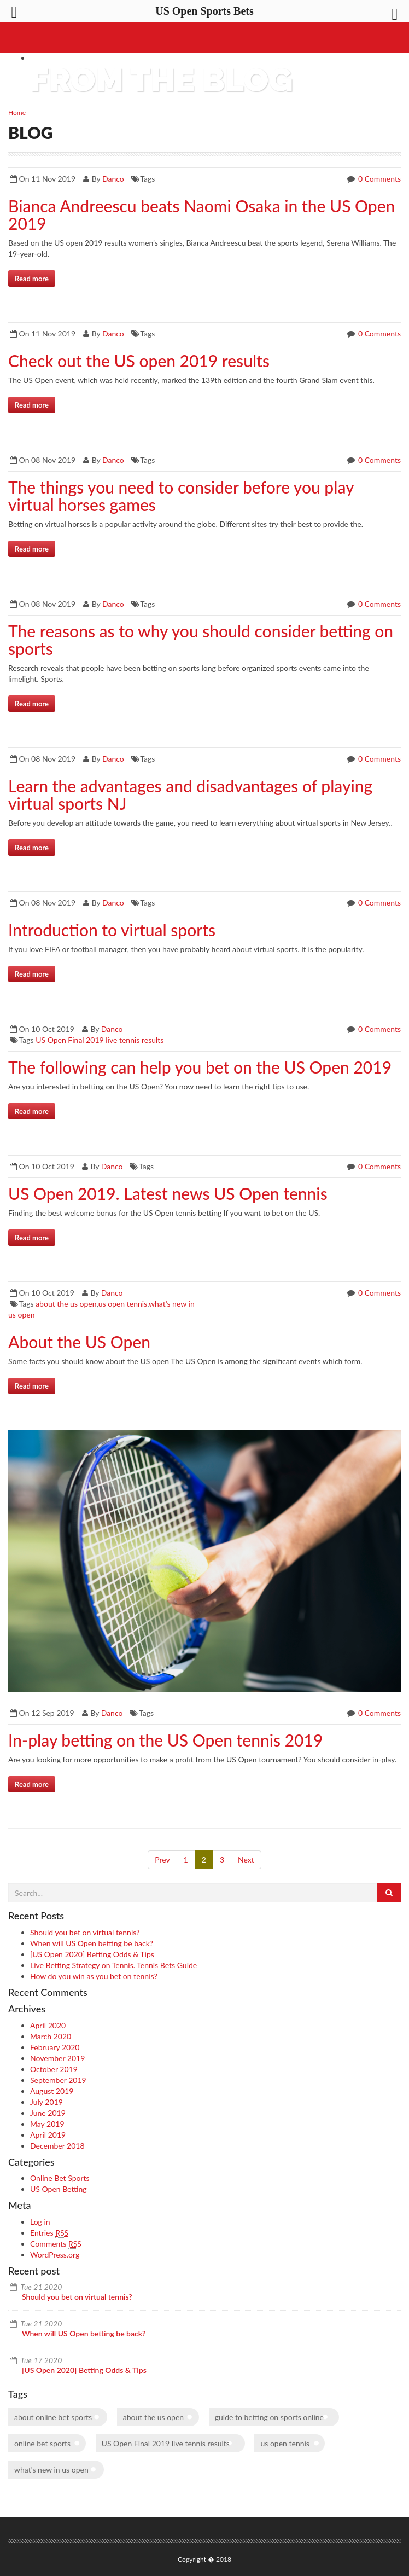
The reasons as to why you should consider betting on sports (200, 639)
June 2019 (48, 2112)
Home (17, 112)
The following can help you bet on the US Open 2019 (200, 1067)
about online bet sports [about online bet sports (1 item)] (53, 2417)
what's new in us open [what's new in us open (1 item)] (51, 2469)
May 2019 (47, 2123)
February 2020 (54, 2047)
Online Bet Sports (60, 2178)
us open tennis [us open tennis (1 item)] (284, 2443)
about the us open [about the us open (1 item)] (153, 2417)
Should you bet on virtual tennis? (84, 1932)
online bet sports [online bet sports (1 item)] (42, 2443)
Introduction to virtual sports (111, 929)
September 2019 (58, 2080)
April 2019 (48, 2134)
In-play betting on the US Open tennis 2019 (165, 1740)
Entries (49, 2233)
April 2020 (48, 2025)
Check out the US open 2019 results (139, 360)
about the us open (66, 1303)
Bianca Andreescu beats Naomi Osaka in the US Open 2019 (201, 214)
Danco (113, 178)
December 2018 (57, 2145)
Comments (55, 2244)
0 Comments (378, 178)
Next (246, 1859)
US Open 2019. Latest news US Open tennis (168, 1193)
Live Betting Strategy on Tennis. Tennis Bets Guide (113, 1965)
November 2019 (57, 2058)
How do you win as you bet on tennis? (93, 1976)
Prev (162, 1859)
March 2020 (50, 2036)
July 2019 (46, 2102)
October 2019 (54, 2069)
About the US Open (79, 1341)
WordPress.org (54, 2254)
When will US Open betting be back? (91, 1943)
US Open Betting (58, 2189)
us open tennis (122, 1303)
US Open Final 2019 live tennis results (99, 1040)
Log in (40, 2221)
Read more (32, 278)
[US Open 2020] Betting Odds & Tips (92, 1954)
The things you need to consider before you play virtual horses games (181, 495)
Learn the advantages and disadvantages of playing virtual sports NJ (190, 794)
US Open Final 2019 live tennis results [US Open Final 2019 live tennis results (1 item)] (166, 2443)
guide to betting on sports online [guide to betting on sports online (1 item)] (269, 2417)
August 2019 (51, 2091)
